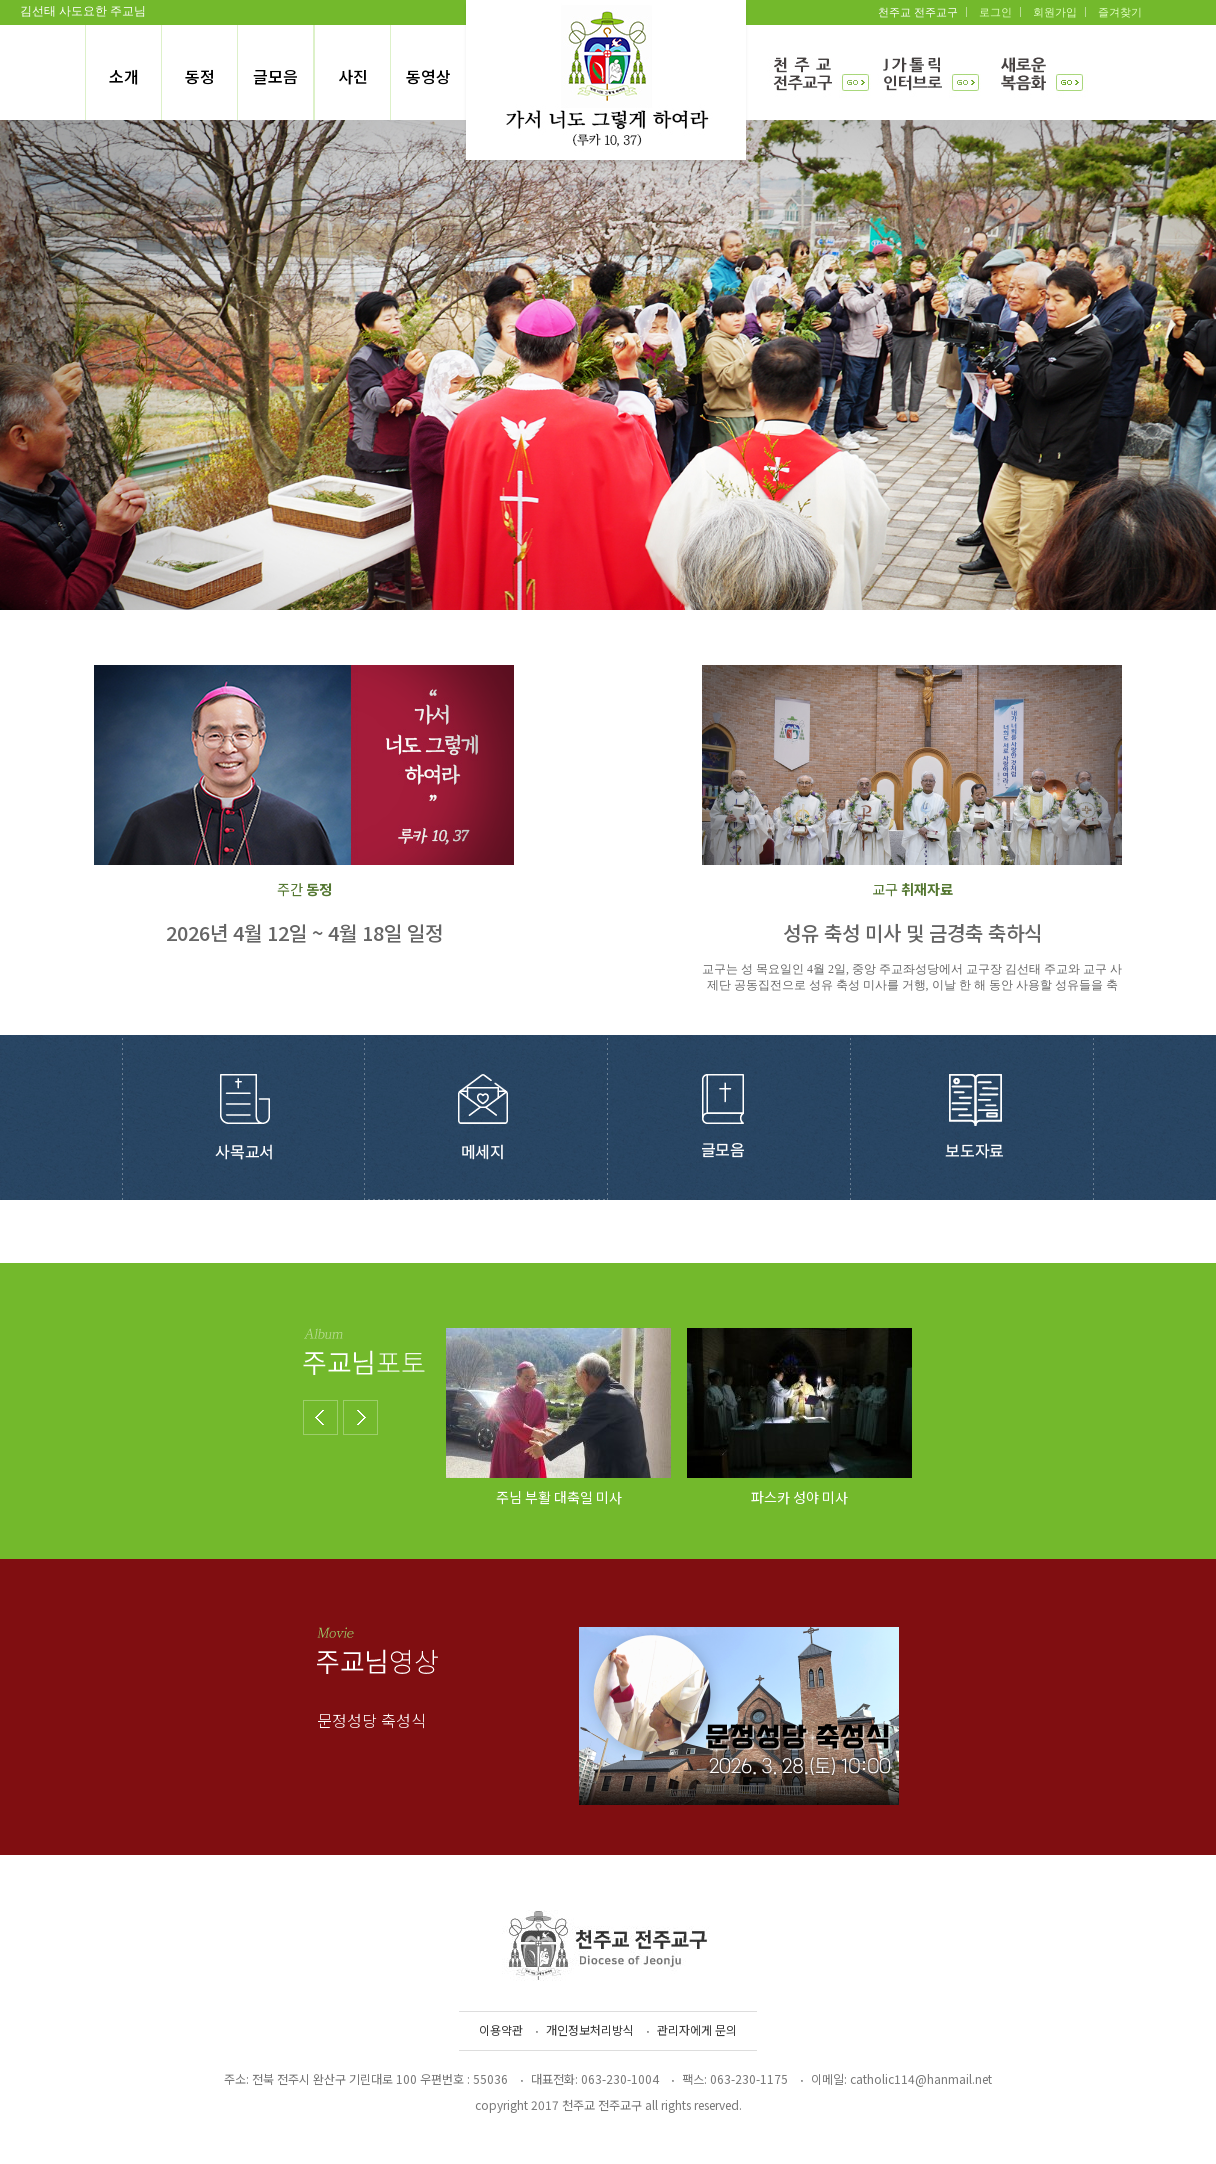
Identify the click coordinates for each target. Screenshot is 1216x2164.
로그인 (995, 12)
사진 (353, 76)
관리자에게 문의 (697, 2029)
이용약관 (501, 2029)
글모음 (275, 76)
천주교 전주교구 (918, 12)
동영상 (428, 76)
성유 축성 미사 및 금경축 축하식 (912, 932)
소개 (124, 76)
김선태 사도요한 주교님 (83, 11)
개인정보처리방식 (590, 2029)
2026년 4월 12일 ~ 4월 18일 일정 (304, 932)
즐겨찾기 (1120, 12)
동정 (200, 76)
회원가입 (1055, 12)
